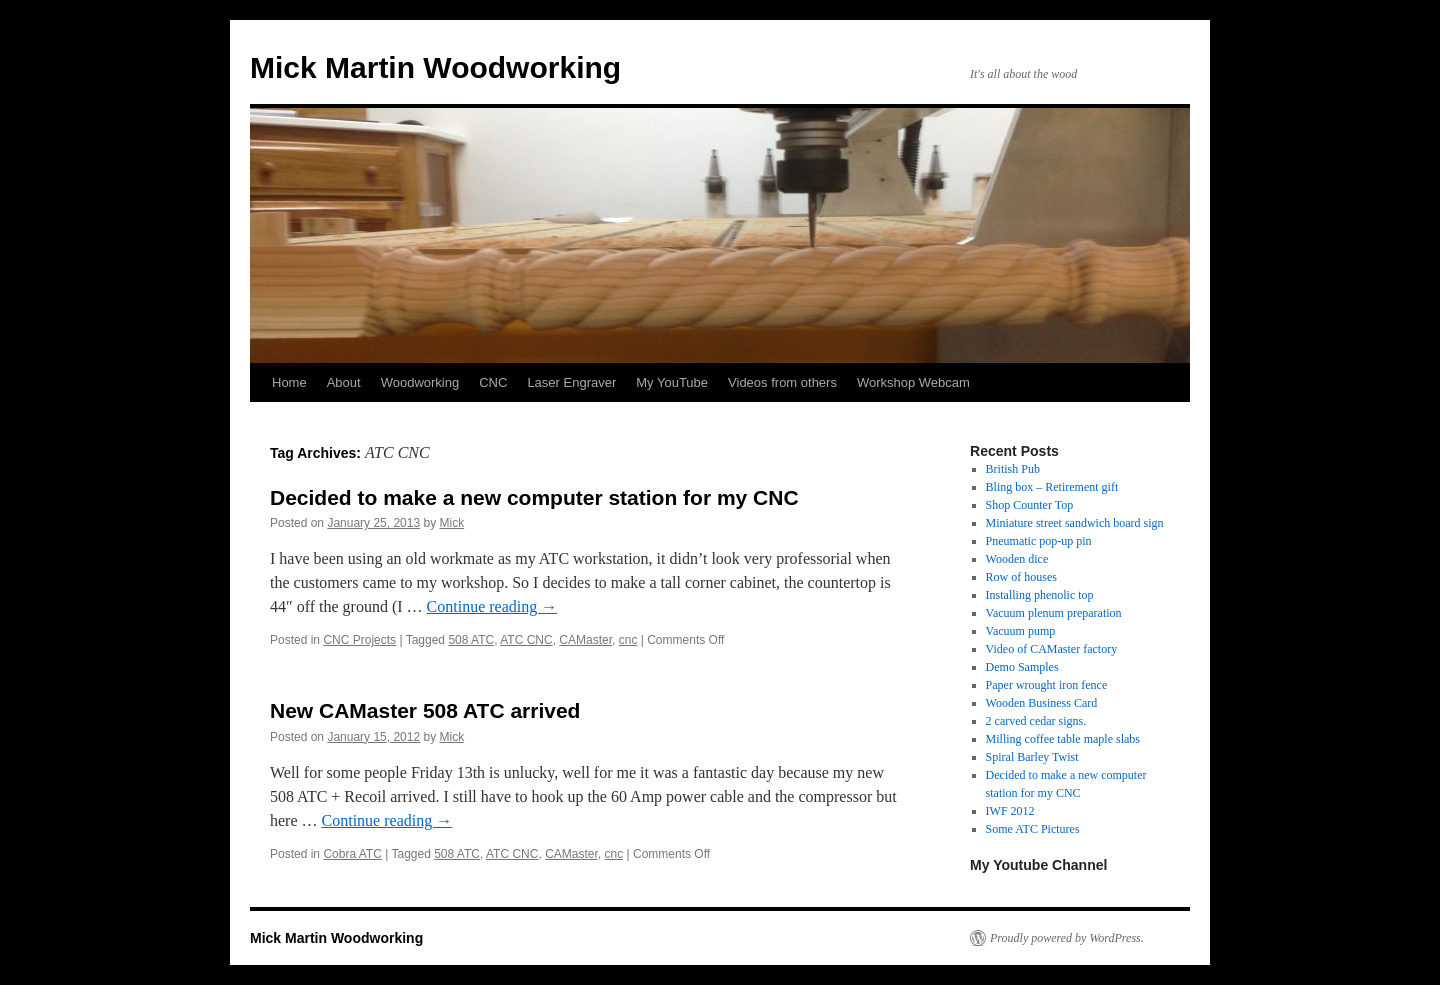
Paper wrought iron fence (1047, 685)
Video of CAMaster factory (1052, 649)
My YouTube (672, 382)
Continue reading (492, 606)
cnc (628, 640)
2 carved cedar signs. (1036, 721)
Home (289, 382)
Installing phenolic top (1040, 595)
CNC (493, 382)
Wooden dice (1017, 559)
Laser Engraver (571, 382)
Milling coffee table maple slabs (1063, 739)
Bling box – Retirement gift (1052, 487)
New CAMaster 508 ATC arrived (425, 710)
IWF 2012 (1010, 811)
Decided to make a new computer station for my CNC (534, 497)
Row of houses (1021, 577)
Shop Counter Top (1030, 505)
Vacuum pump (1021, 631)
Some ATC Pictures (1033, 829)
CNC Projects (359, 640)
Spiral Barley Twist (1032, 757)
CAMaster (585, 640)
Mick (452, 523)
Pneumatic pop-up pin (1039, 541)
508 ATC (471, 640)
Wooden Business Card (1042, 703)
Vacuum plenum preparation (1054, 613)
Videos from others (782, 382)
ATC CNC (526, 640)
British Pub (1013, 469)
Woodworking (420, 382)
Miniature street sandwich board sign (1075, 523)
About (344, 382)
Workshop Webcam (913, 382)
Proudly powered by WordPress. (1067, 938)
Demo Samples (1022, 667)
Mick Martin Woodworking (435, 67)
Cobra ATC (352, 854)
